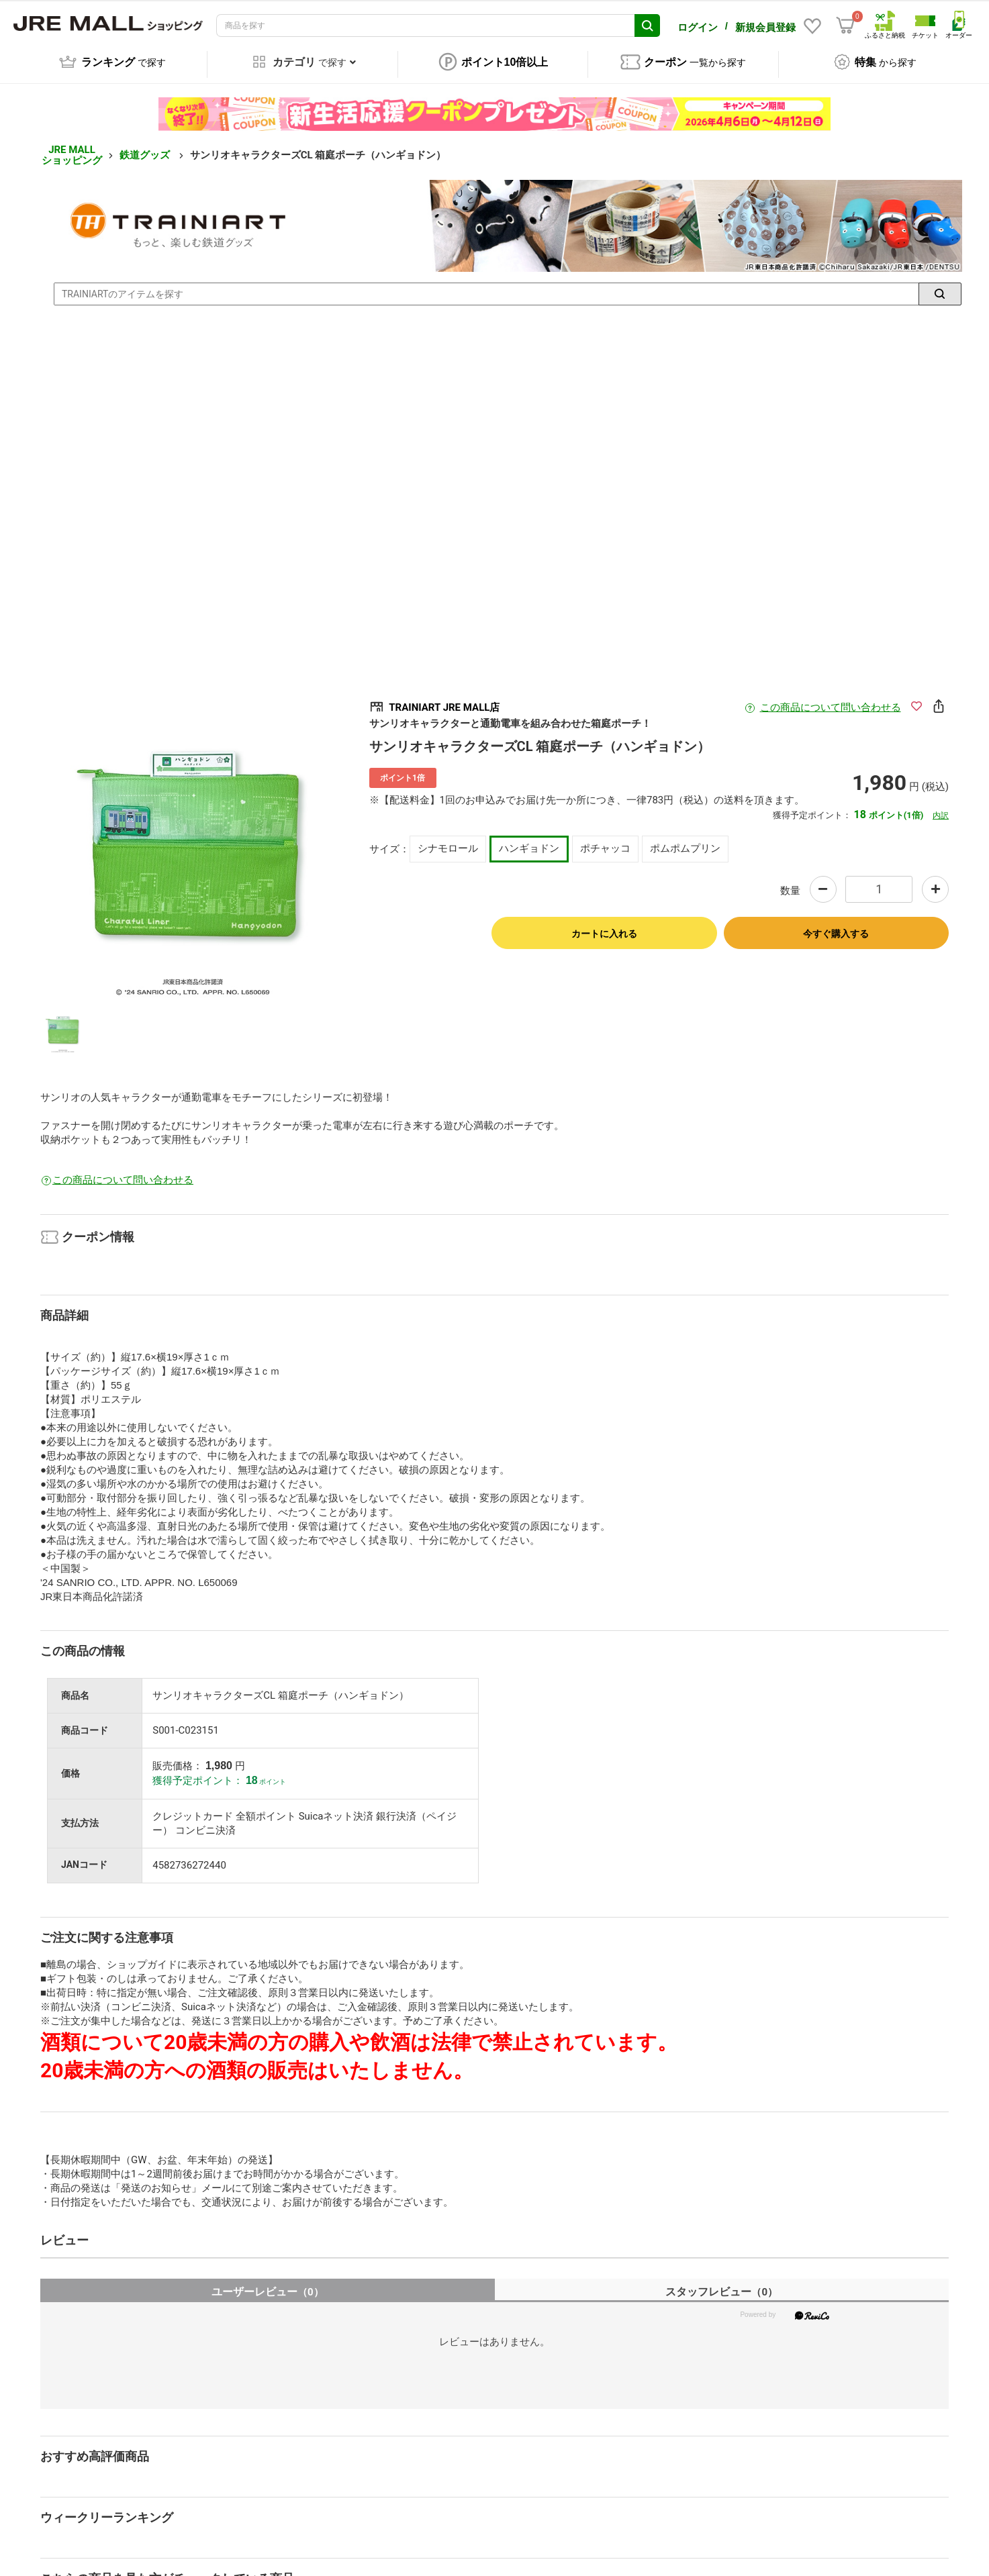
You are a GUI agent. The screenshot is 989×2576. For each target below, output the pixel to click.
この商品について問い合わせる (830, 700)
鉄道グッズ (146, 148)
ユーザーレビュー (267, 2284)
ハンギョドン (529, 842)
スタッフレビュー (721, 2284)
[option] (192, 841)
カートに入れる (604, 926)
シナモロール (448, 842)
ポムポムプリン (685, 842)
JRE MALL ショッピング (72, 148)
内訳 (941, 808)
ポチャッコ (605, 842)
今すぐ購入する (836, 926)
